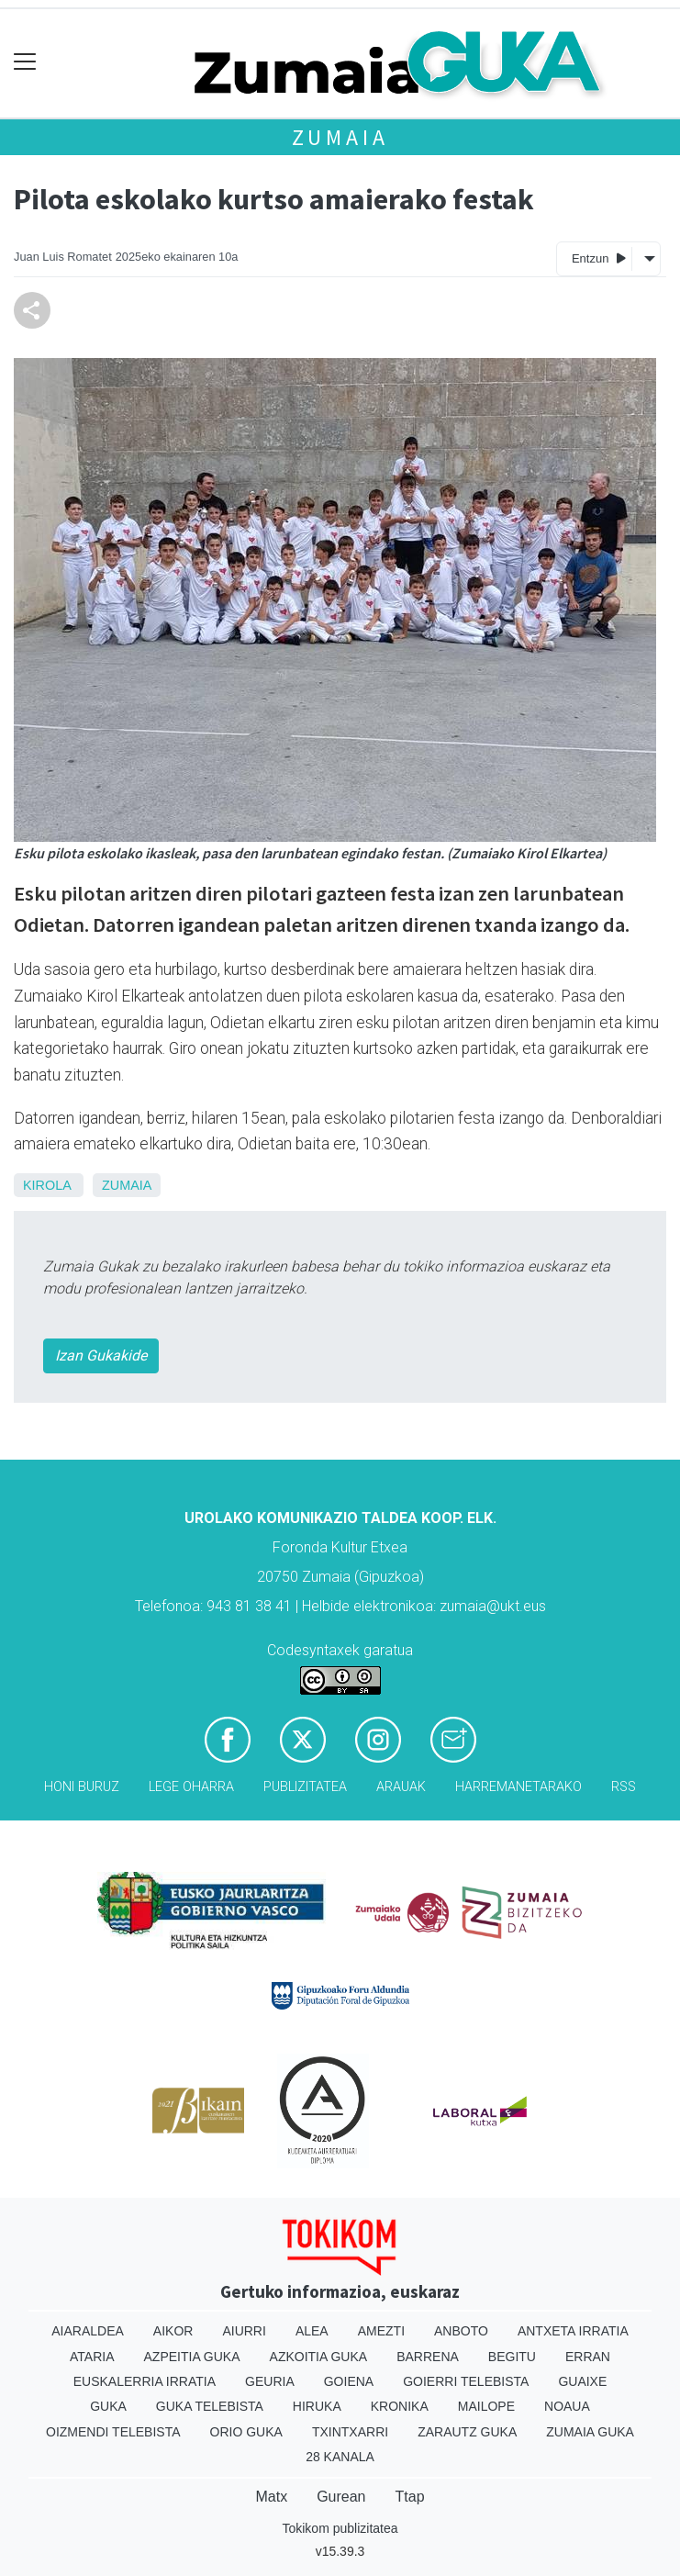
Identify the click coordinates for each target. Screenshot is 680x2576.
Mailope (486, 2406)
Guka (108, 2406)
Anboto (461, 2331)
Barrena (427, 2356)
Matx (271, 2496)
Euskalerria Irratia (144, 2381)
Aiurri (243, 2331)
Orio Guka (246, 2432)
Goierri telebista (466, 2381)
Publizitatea (305, 1787)
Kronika (400, 2406)
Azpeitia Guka (192, 2356)
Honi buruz (81, 1787)
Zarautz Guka (467, 2432)
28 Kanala (340, 2456)
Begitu (512, 2356)
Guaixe (582, 2381)
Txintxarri (350, 2432)
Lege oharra (191, 1787)
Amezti (381, 2331)
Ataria (92, 2356)
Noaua (567, 2406)
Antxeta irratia (573, 2331)
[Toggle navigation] (25, 62)
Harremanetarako (518, 1787)
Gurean (341, 2496)
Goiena (348, 2381)
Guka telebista (209, 2406)
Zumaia (340, 137)
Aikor (173, 2331)
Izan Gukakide (101, 1355)
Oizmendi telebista (113, 2432)
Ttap (410, 2496)
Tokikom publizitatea (339, 2528)
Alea (312, 2331)
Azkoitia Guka (319, 2356)
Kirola (47, 1185)
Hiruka (317, 2406)
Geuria (270, 2381)
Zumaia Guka (590, 2432)
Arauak (401, 1787)
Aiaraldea (87, 2331)
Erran (587, 2356)
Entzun (599, 257)
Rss (623, 1787)
